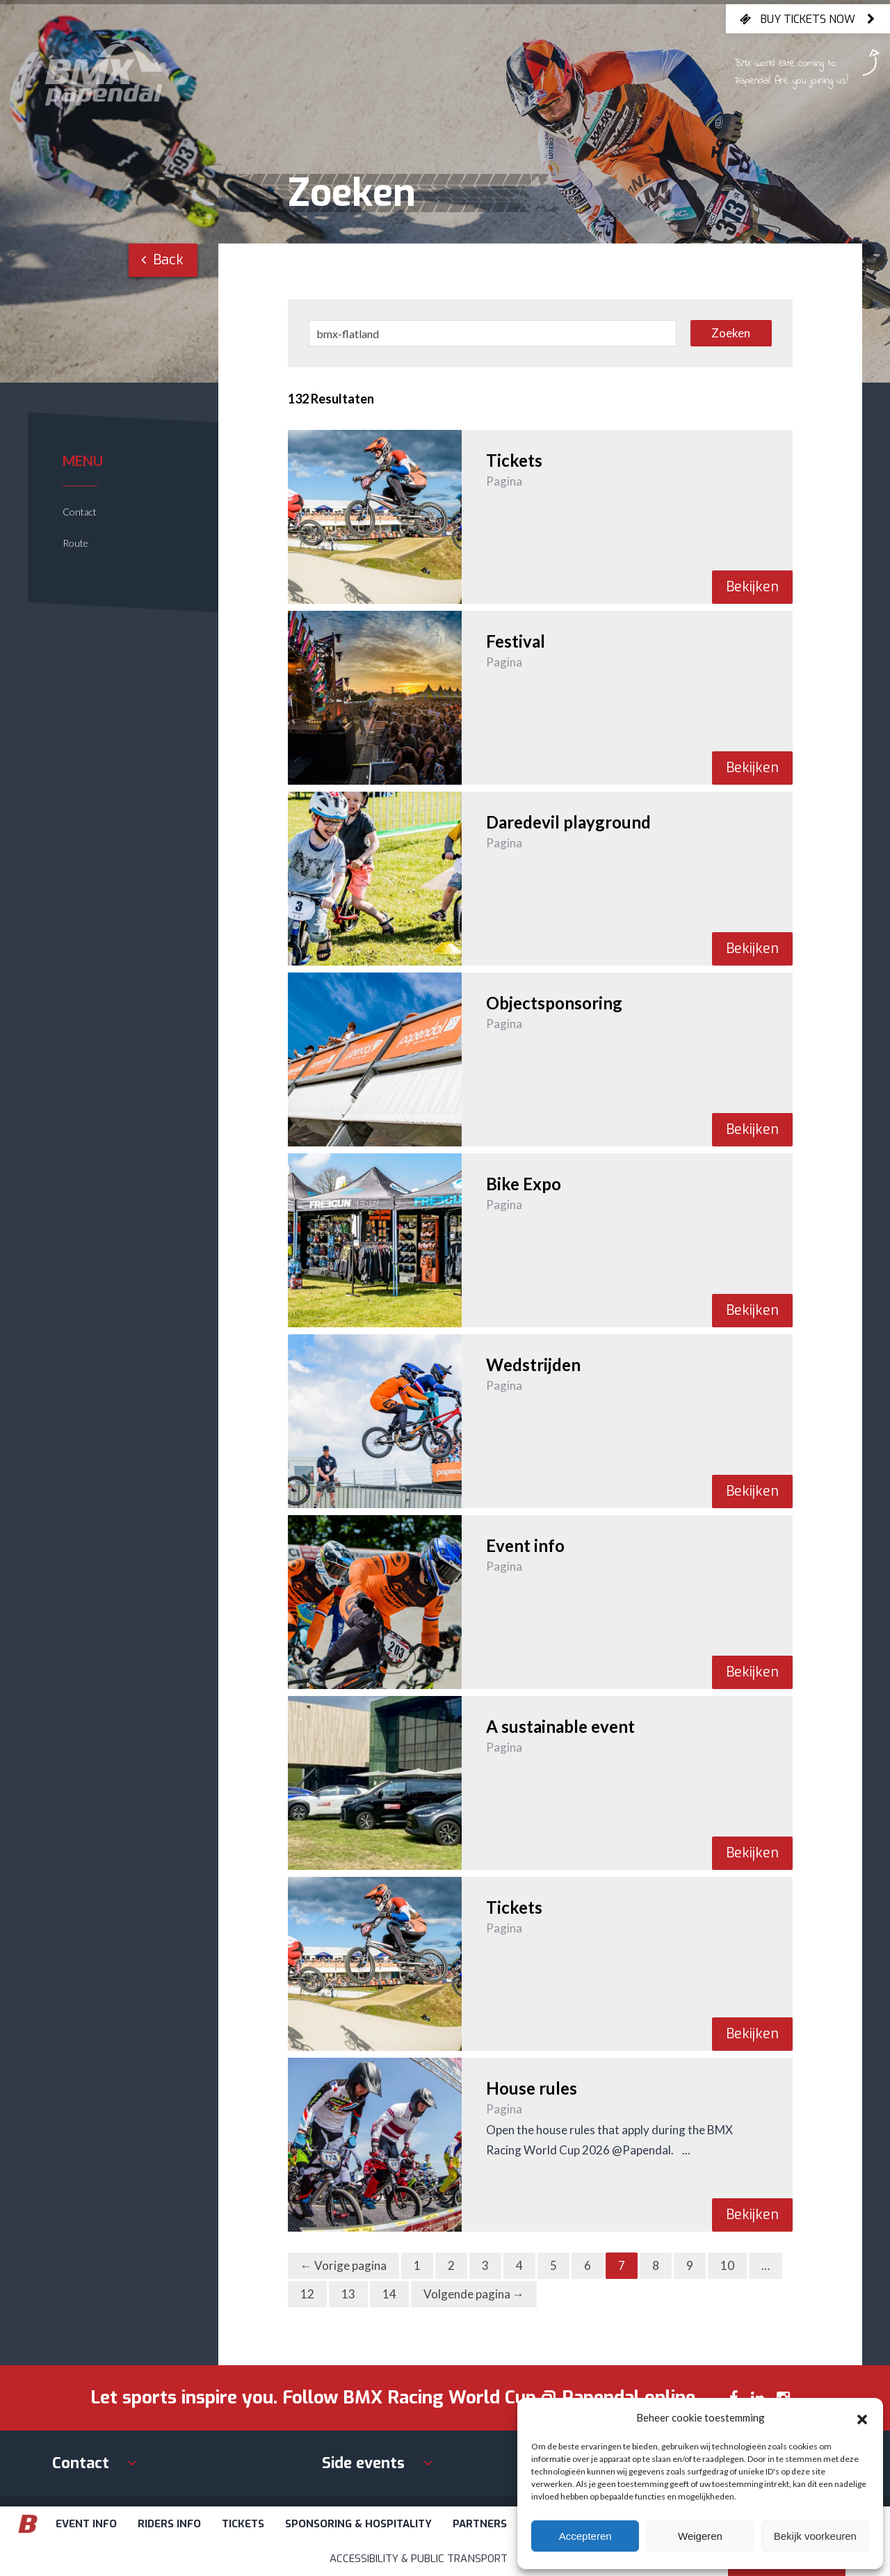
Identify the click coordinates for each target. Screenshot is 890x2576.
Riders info (169, 2524)
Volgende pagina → (473, 2294)
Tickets (243, 2524)
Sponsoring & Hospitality (358, 2524)
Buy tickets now (808, 18)
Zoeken (730, 333)
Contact (80, 512)
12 (307, 2294)
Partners (480, 2524)
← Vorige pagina (343, 2265)
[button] (862, 2417)
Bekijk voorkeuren (815, 2536)
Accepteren (585, 2536)
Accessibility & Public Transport (419, 2559)
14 (389, 2294)
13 (348, 2294)
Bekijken (752, 586)
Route (75, 543)
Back (162, 259)
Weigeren (700, 2536)
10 (727, 2265)
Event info (86, 2524)
